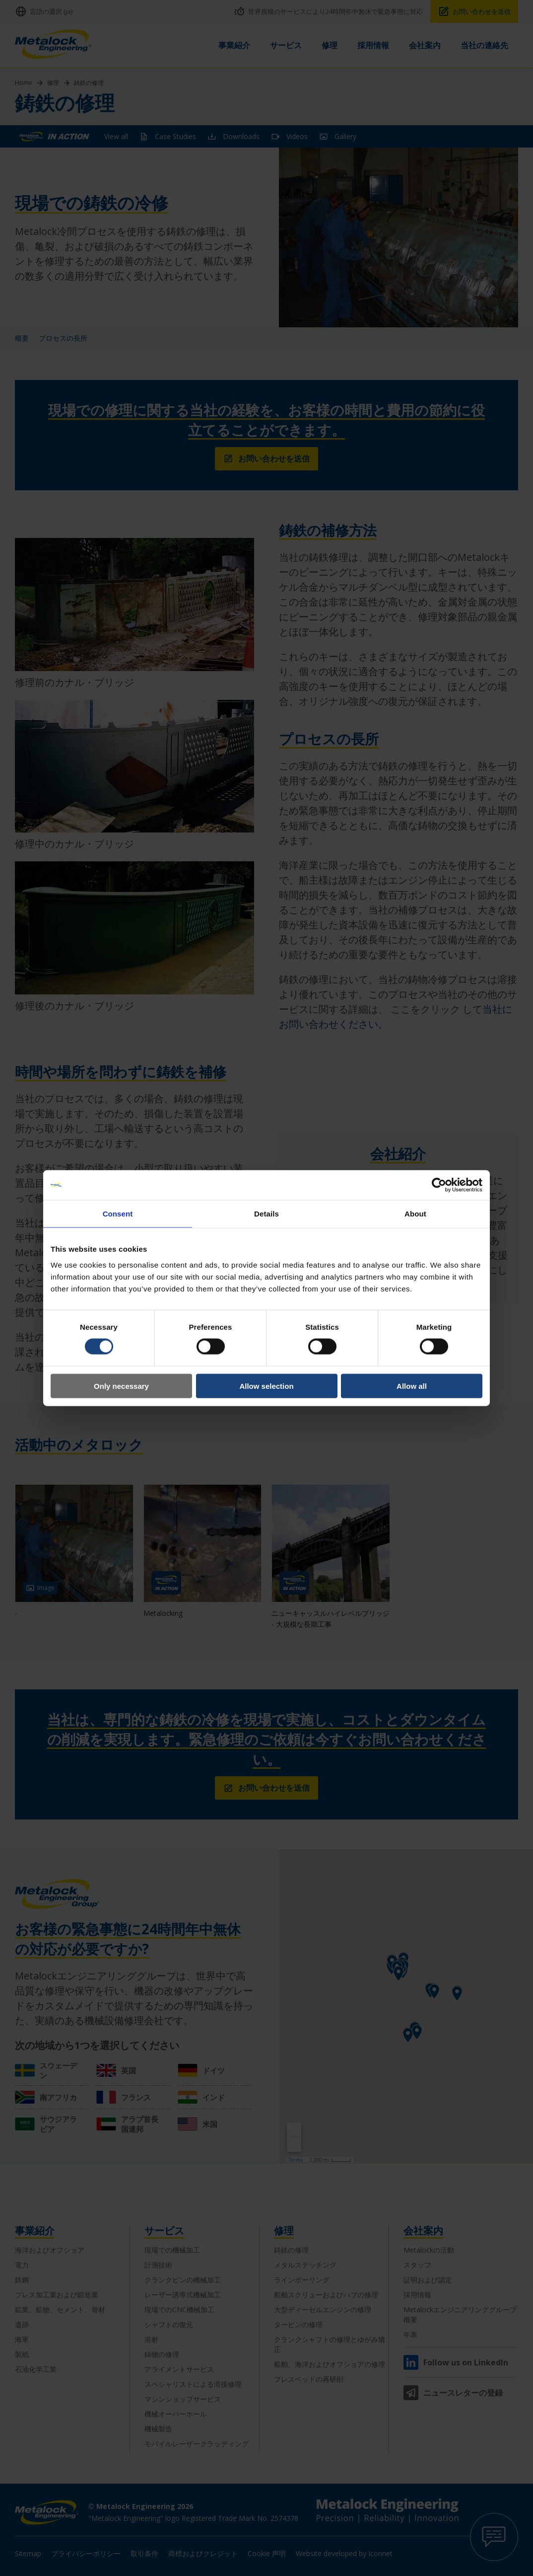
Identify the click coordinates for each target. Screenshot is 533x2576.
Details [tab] (266, 1214)
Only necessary (121, 1385)
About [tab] (415, 1214)
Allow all (412, 1385)
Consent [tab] (118, 1214)
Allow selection (266, 1385)
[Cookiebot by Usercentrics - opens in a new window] (439, 1185)
